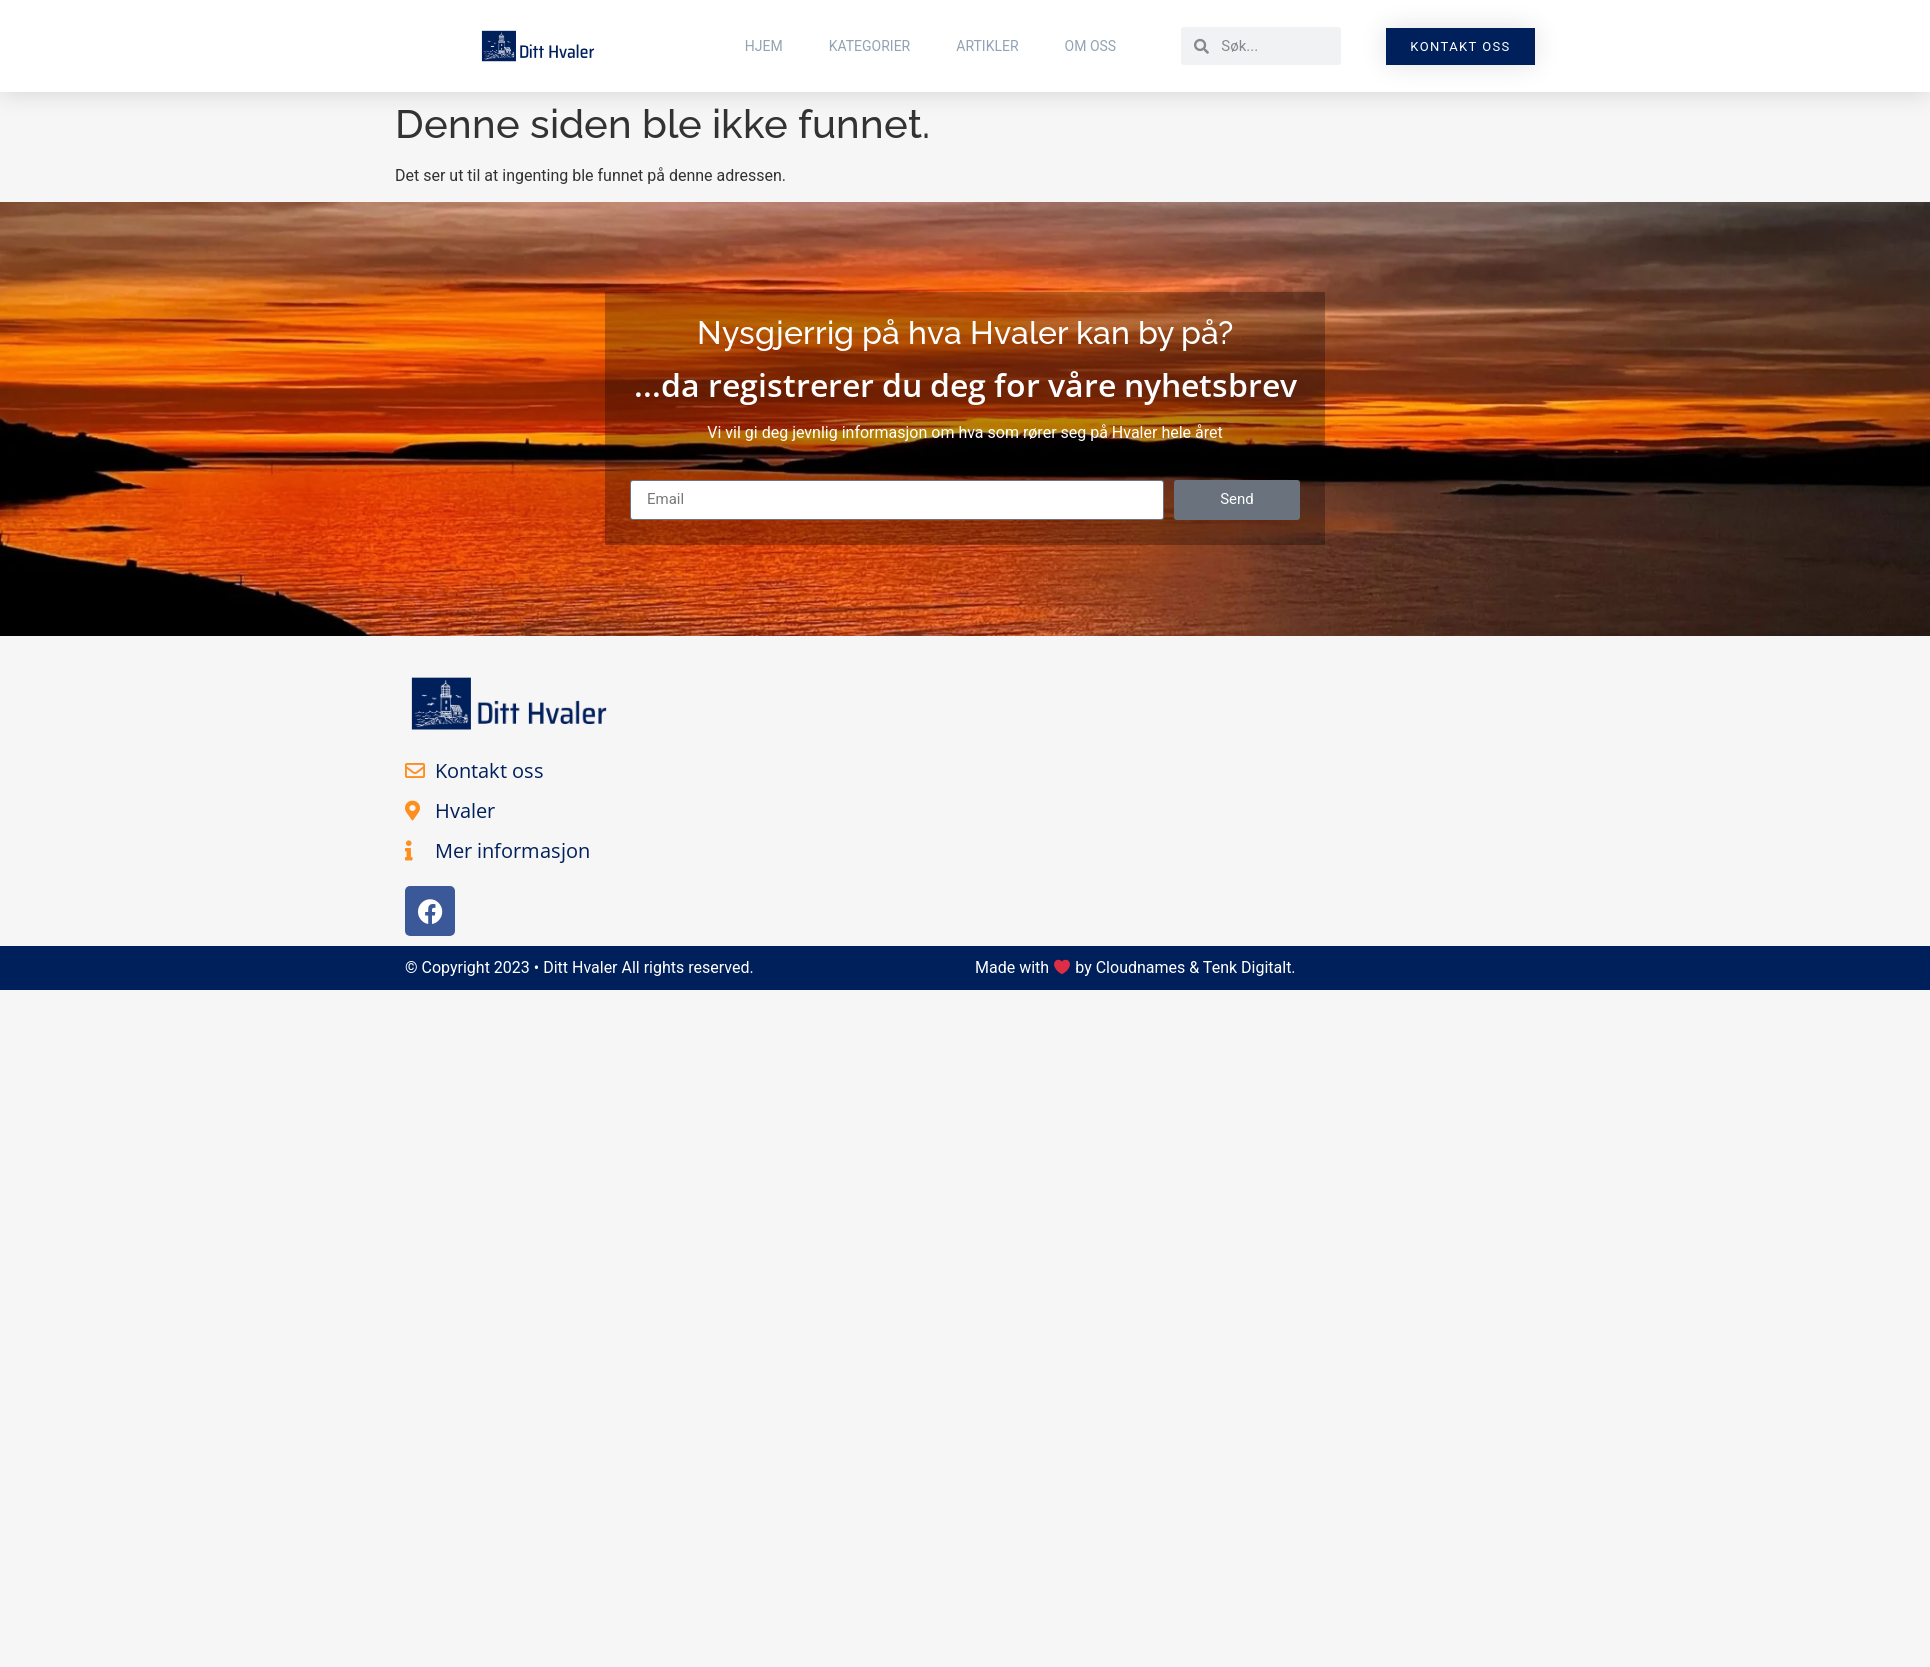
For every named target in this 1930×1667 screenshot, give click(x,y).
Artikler (987, 46)
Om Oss (1091, 46)
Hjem (764, 46)
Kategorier (870, 46)
